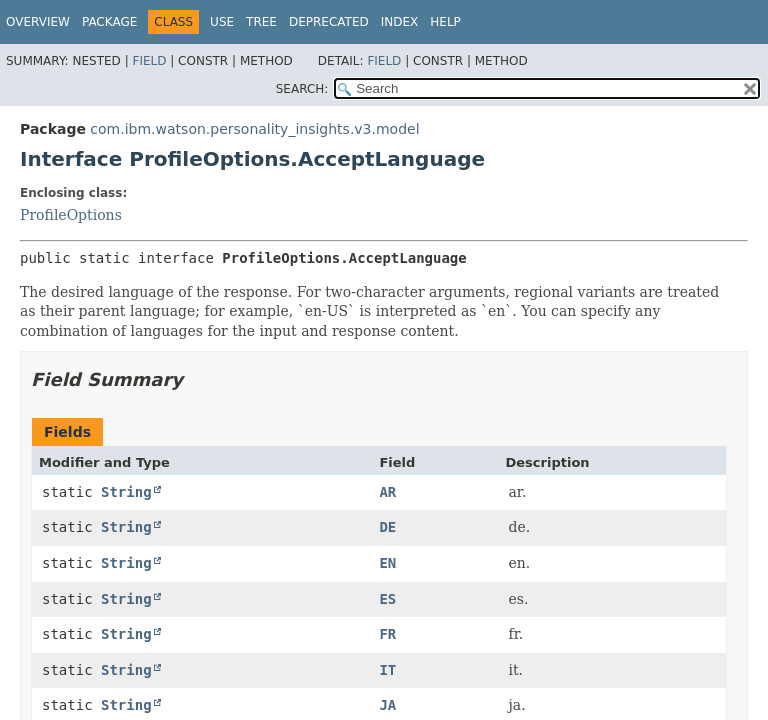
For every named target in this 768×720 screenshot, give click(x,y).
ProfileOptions (71, 215)
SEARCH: (302, 89)
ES (387, 599)
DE (387, 527)
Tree (261, 22)
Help (445, 22)
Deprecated (329, 22)
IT (387, 670)
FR (387, 634)
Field (149, 61)
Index (400, 22)
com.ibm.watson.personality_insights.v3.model (254, 129)
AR (387, 492)
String (126, 492)
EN (387, 563)
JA (387, 705)
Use (222, 22)
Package (109, 22)
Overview (38, 22)
